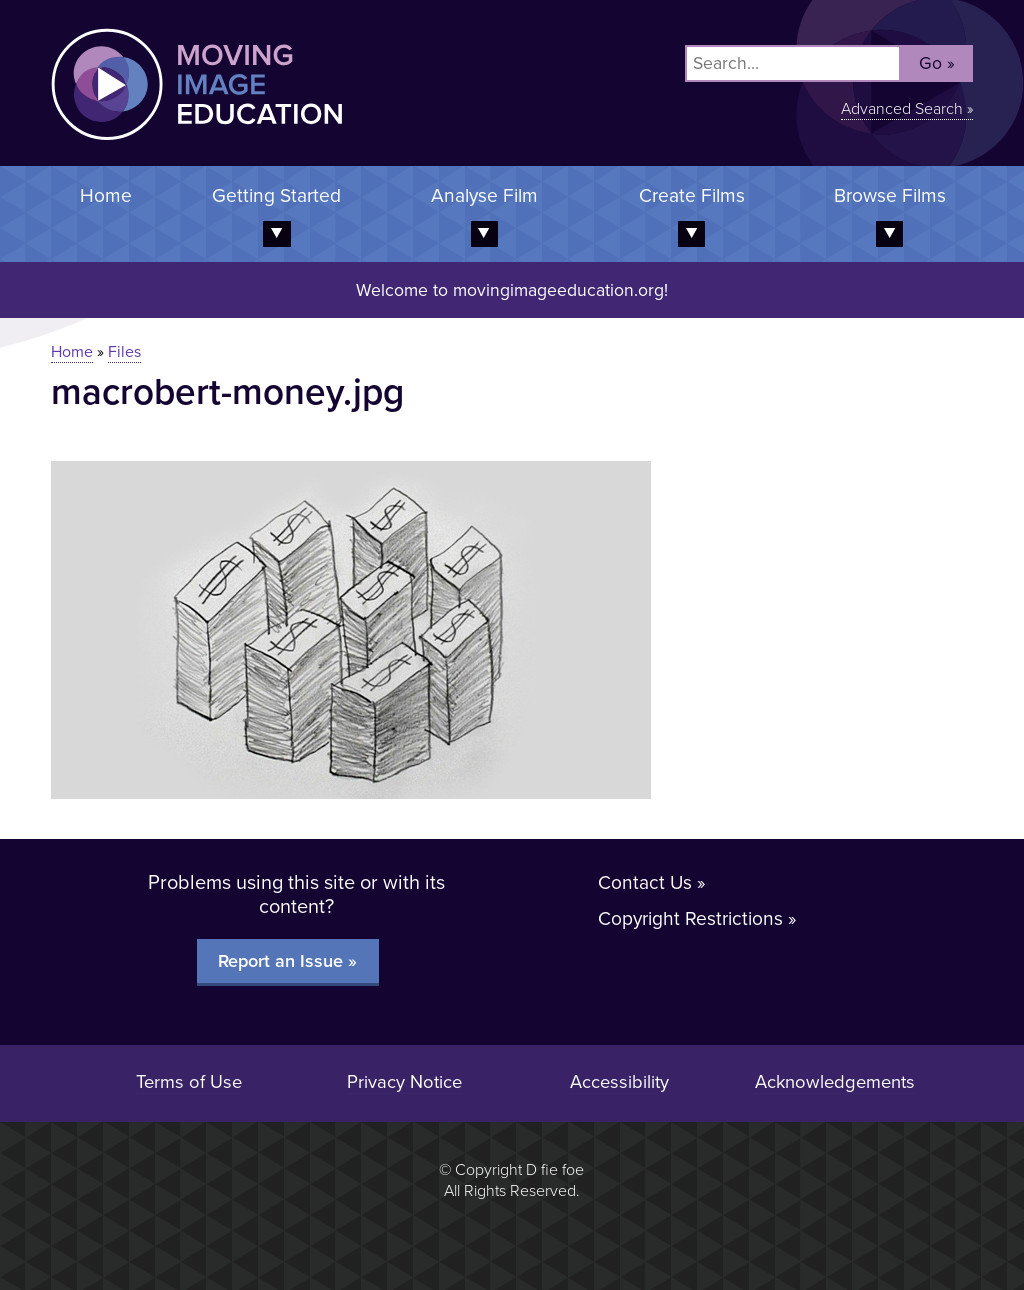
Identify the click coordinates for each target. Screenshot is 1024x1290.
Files (124, 352)
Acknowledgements (835, 1082)
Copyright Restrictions (690, 918)
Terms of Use (189, 1082)
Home (106, 195)
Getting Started (276, 195)
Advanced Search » (907, 109)
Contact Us (645, 882)
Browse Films (890, 195)
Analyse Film (484, 195)
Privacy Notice (404, 1082)
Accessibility (619, 1082)
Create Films (692, 195)
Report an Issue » (287, 961)
